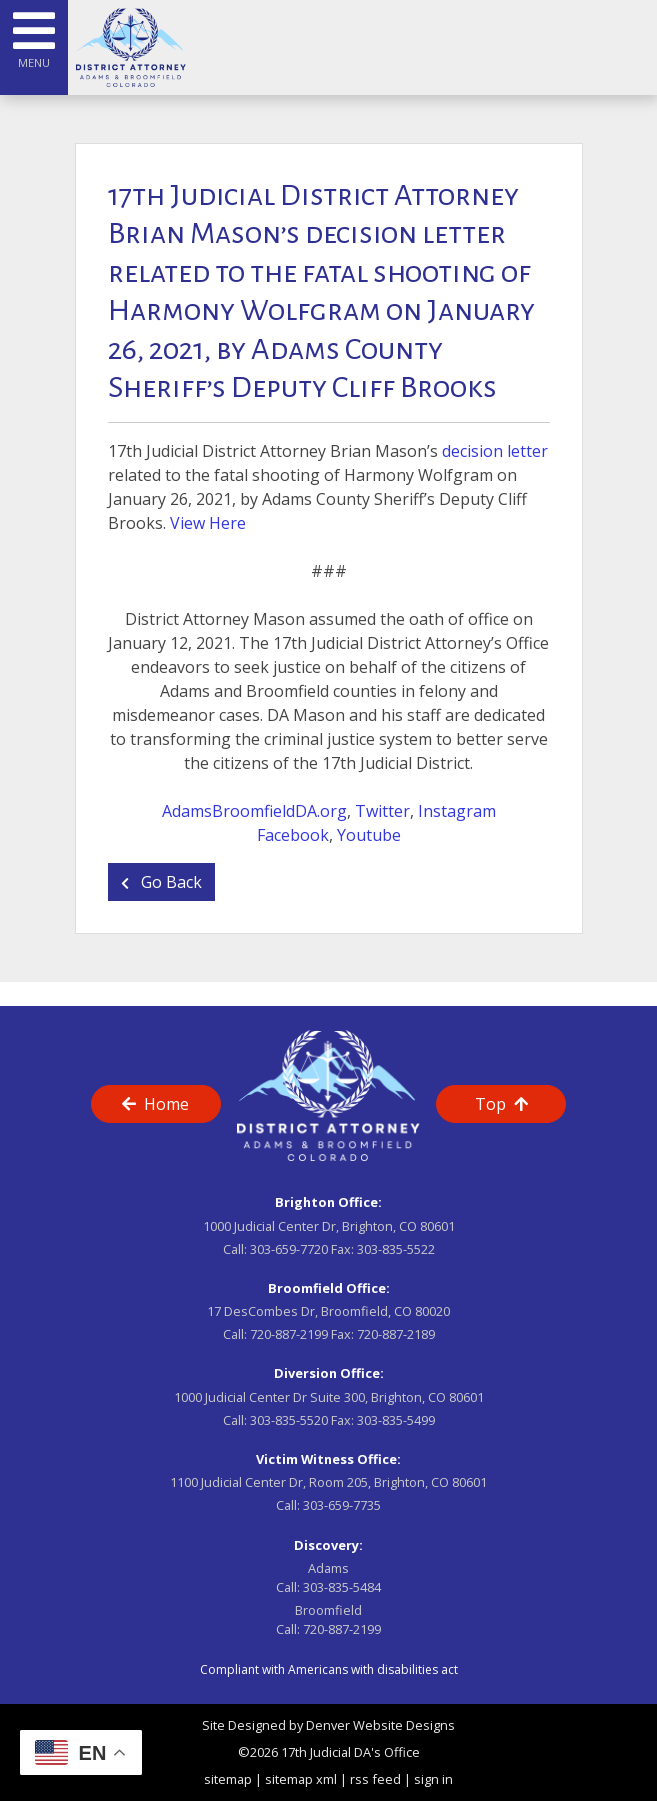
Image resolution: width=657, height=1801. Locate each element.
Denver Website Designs (380, 1725)
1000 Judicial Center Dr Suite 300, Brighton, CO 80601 (329, 1397)
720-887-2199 (289, 1334)
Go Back (161, 882)
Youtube (369, 835)
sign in (433, 1779)
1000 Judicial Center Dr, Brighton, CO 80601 (329, 1226)
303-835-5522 (396, 1249)
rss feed (375, 1779)
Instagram (457, 811)
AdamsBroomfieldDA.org (254, 811)
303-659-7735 (342, 1505)
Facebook (293, 835)
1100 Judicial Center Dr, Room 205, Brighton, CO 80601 (328, 1482)
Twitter (382, 811)
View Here (208, 523)
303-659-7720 (289, 1249)
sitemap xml (301, 1779)
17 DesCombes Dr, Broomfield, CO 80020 (328, 1311)
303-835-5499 (396, 1420)
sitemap (228, 1779)
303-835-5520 (289, 1420)
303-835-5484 (342, 1587)
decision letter (495, 451)
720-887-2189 (396, 1334)
